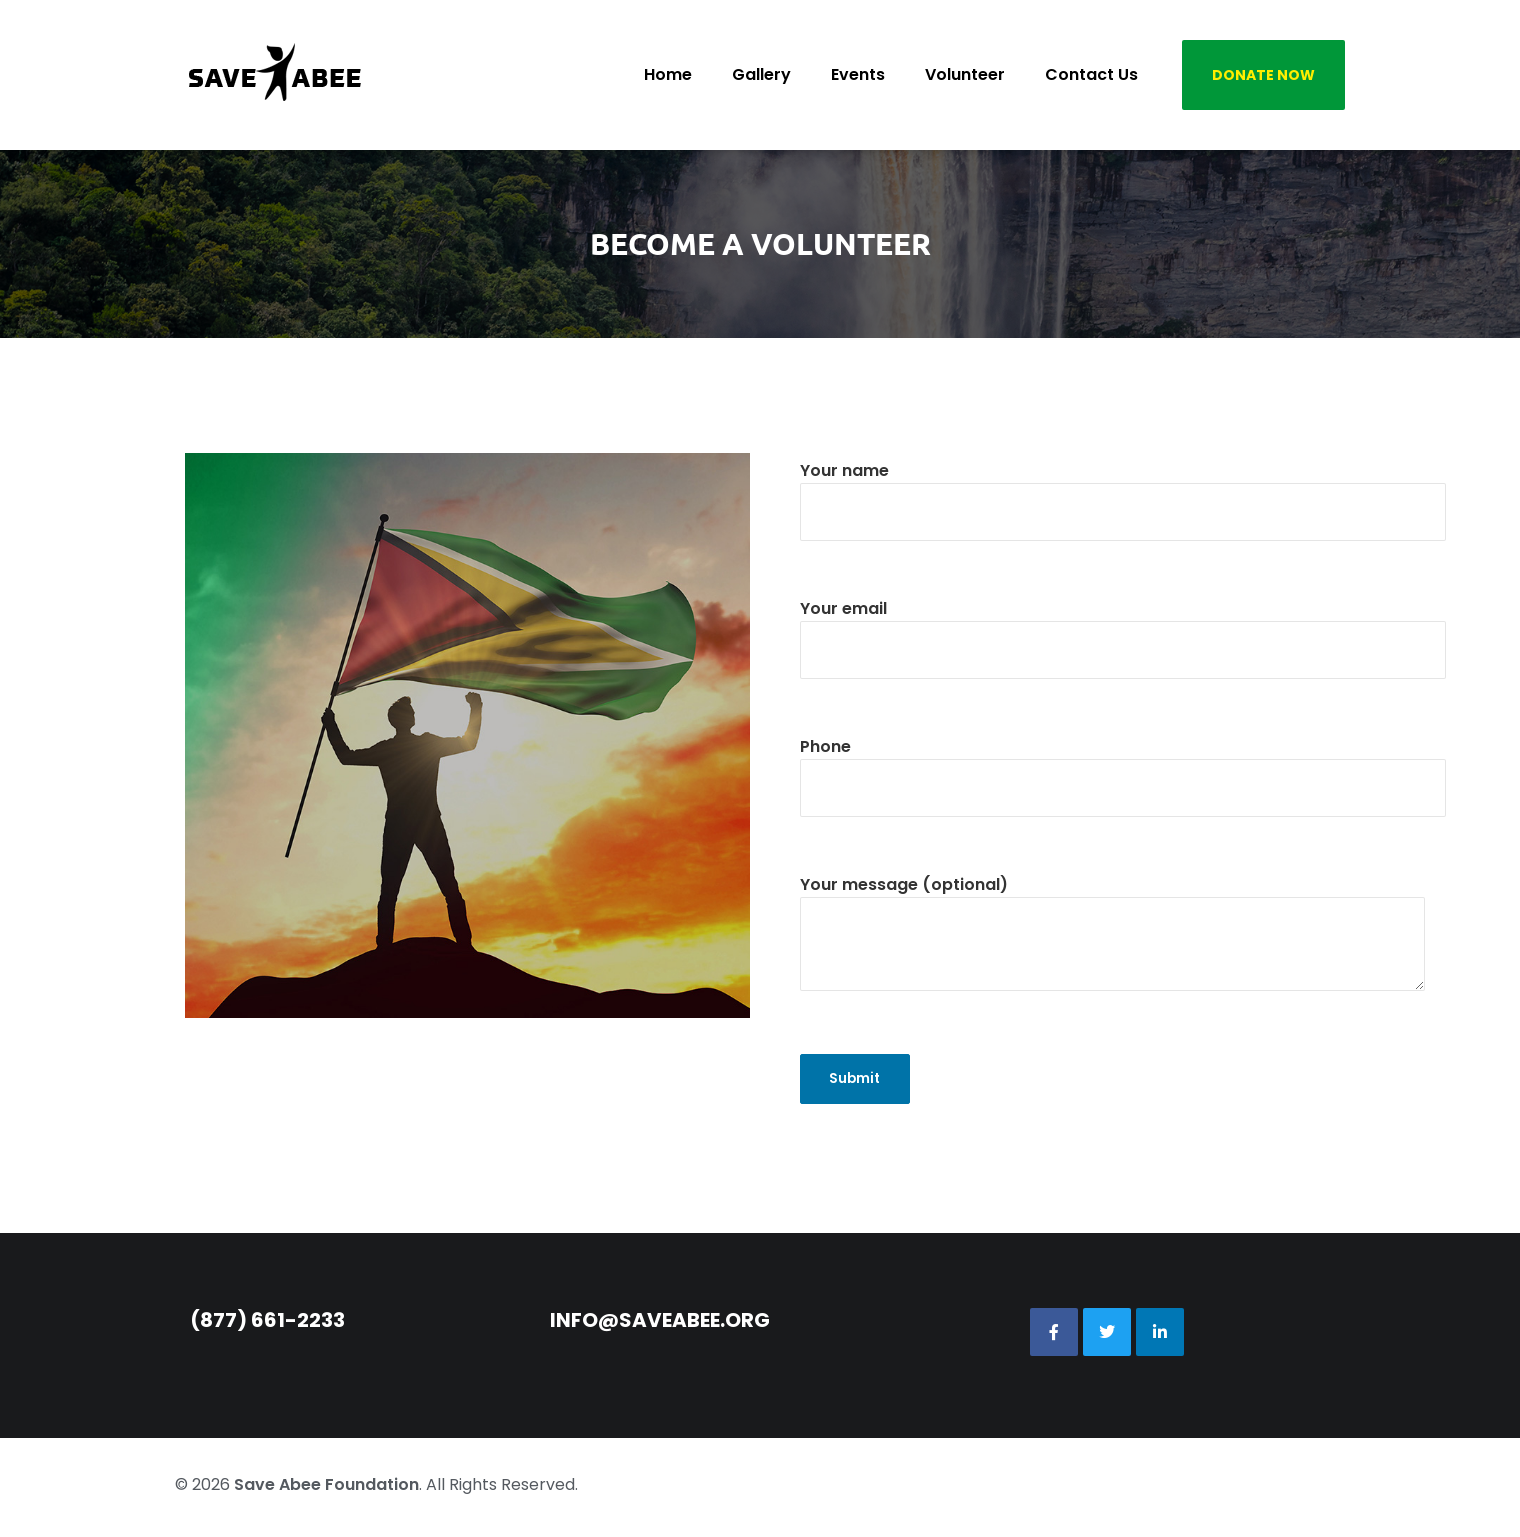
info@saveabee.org (660, 1325)
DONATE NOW (1263, 75)
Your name (1123, 491)
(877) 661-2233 (267, 1325)
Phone (1123, 767)
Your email (1123, 629)
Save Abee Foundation (326, 1489)
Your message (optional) (1112, 947)
